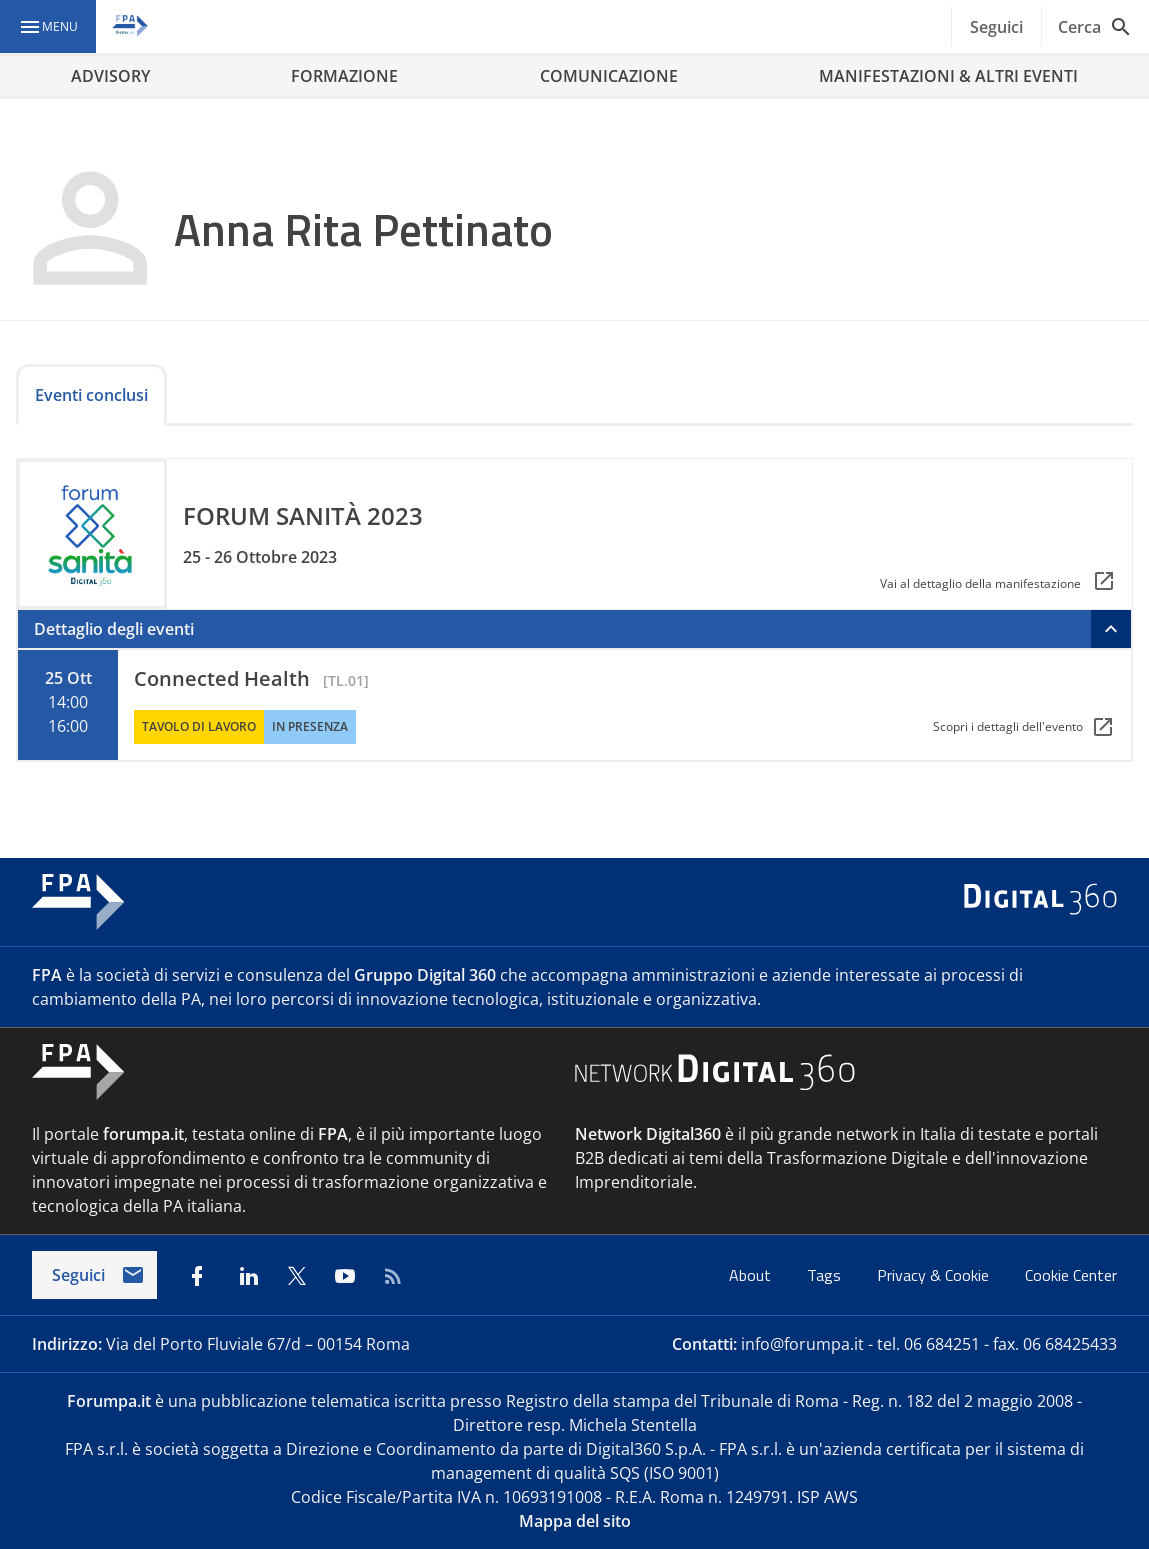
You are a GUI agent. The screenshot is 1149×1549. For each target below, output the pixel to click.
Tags (826, 1275)
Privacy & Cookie (935, 1275)
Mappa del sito (575, 1521)
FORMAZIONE (344, 76)
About (752, 1275)
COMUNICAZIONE (609, 76)
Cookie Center (1071, 1275)
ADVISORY (110, 76)
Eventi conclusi (91, 395)
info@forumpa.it (802, 1344)
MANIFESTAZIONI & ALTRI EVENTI (948, 76)
